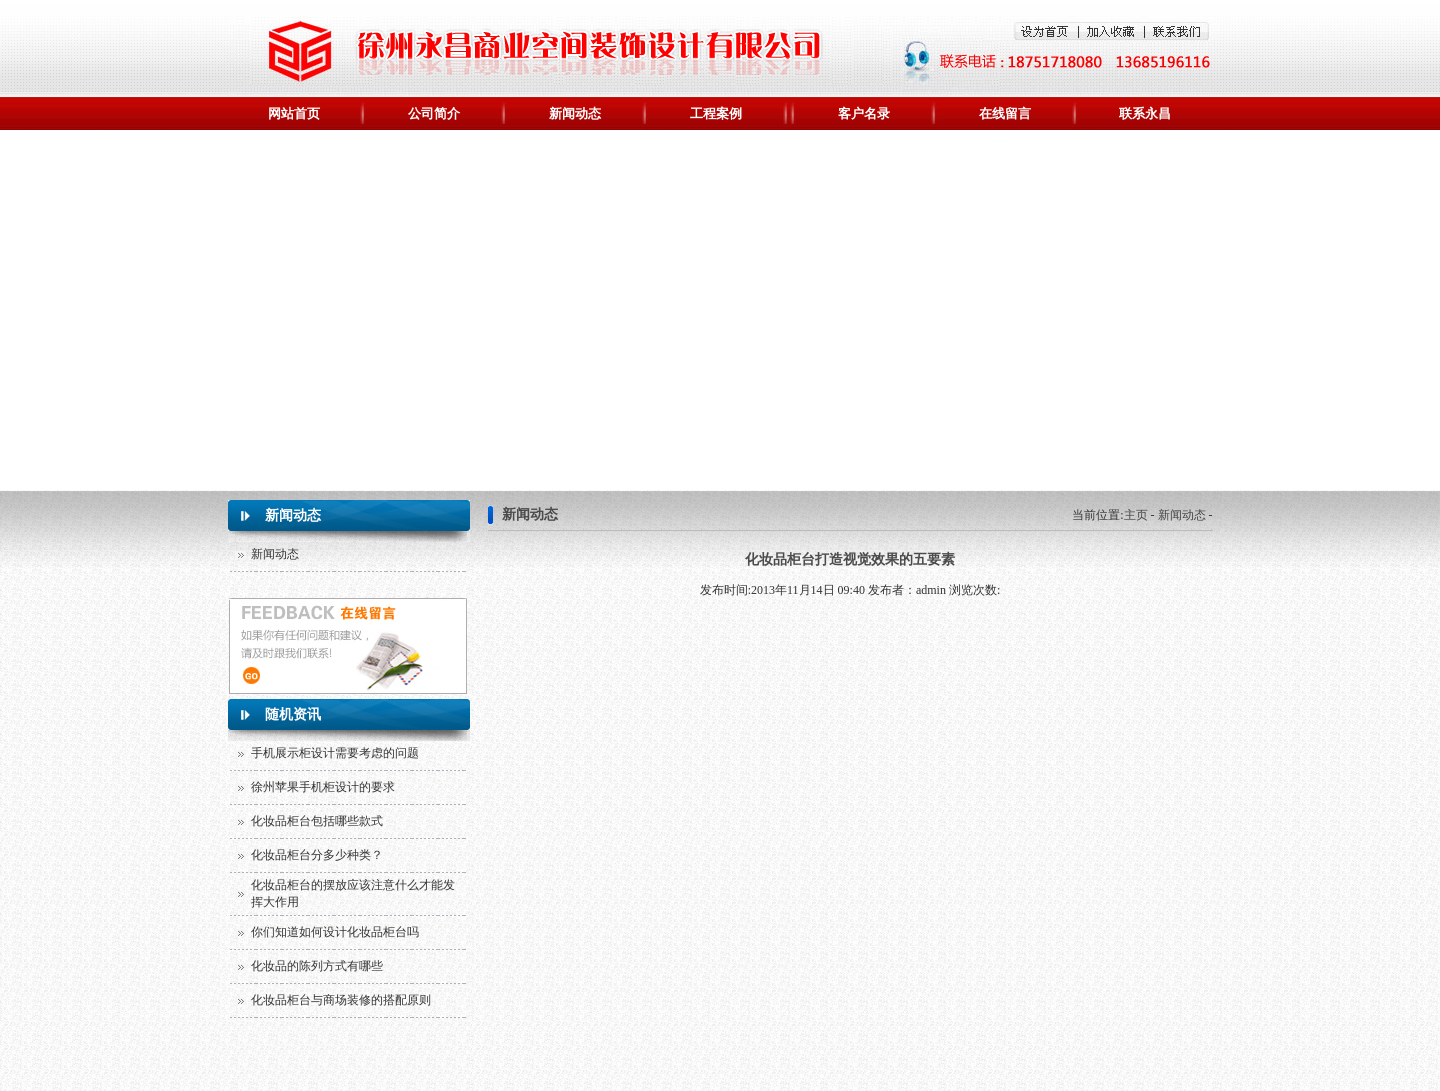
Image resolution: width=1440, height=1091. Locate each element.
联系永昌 (1145, 113)
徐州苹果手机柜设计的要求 (323, 787)
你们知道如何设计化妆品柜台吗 (335, 932)
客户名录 (864, 113)
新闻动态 (575, 113)
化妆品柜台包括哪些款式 (317, 821)
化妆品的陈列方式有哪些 (317, 966)
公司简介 (434, 113)
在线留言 (1005, 113)
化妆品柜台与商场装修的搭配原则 (341, 1000)
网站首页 (294, 113)
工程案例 (716, 113)
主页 (1136, 515)
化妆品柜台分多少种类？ (317, 855)
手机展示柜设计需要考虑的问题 (335, 753)
